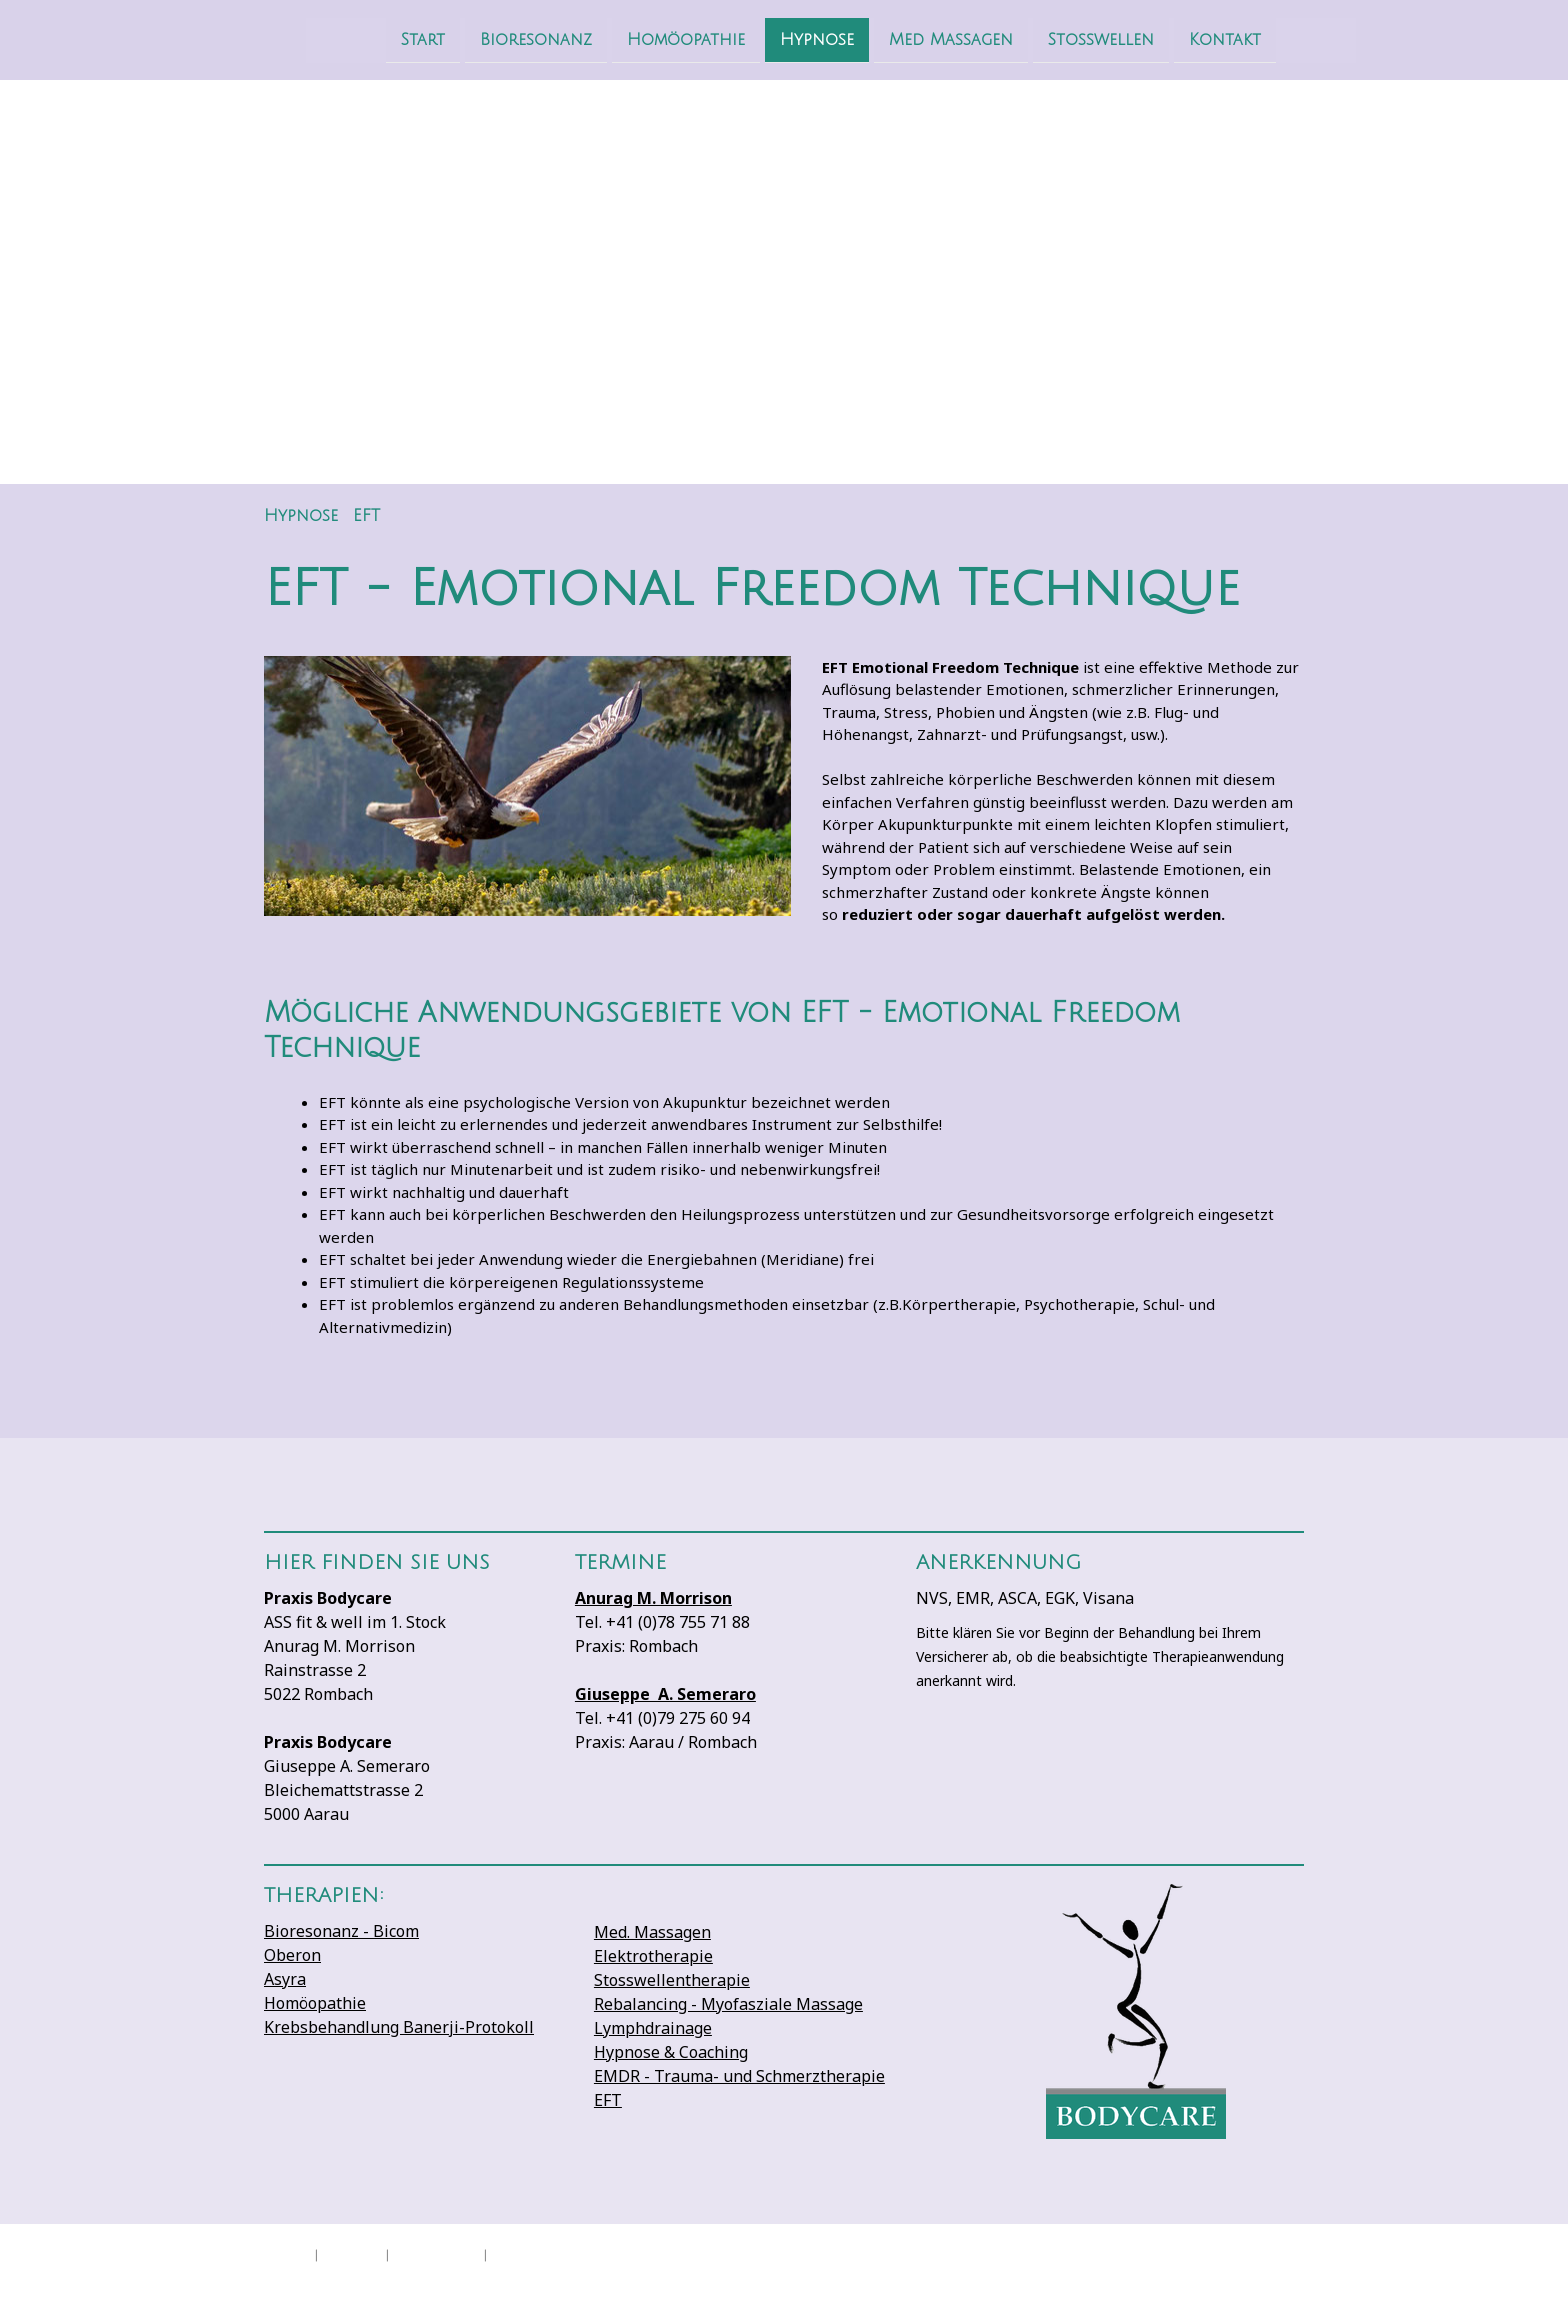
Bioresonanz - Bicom (341, 1931)
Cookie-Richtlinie (436, 2253)
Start (376, 39)
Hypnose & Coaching (671, 2052)
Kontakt (1178, 39)
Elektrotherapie (653, 1956)
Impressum (285, 2253)
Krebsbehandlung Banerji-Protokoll (399, 2027)
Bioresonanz (489, 39)
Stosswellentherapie (672, 1980)
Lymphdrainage (653, 2028)
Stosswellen (1054, 39)
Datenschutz (352, 2253)
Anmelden (1283, 2272)
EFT (608, 2100)
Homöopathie (639, 39)
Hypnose (770, 39)
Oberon (292, 1955)
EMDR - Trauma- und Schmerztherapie (739, 2076)
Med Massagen (904, 39)
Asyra (285, 1979)
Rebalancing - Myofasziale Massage (728, 2004)
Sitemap (509, 2253)
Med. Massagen (652, 1932)
